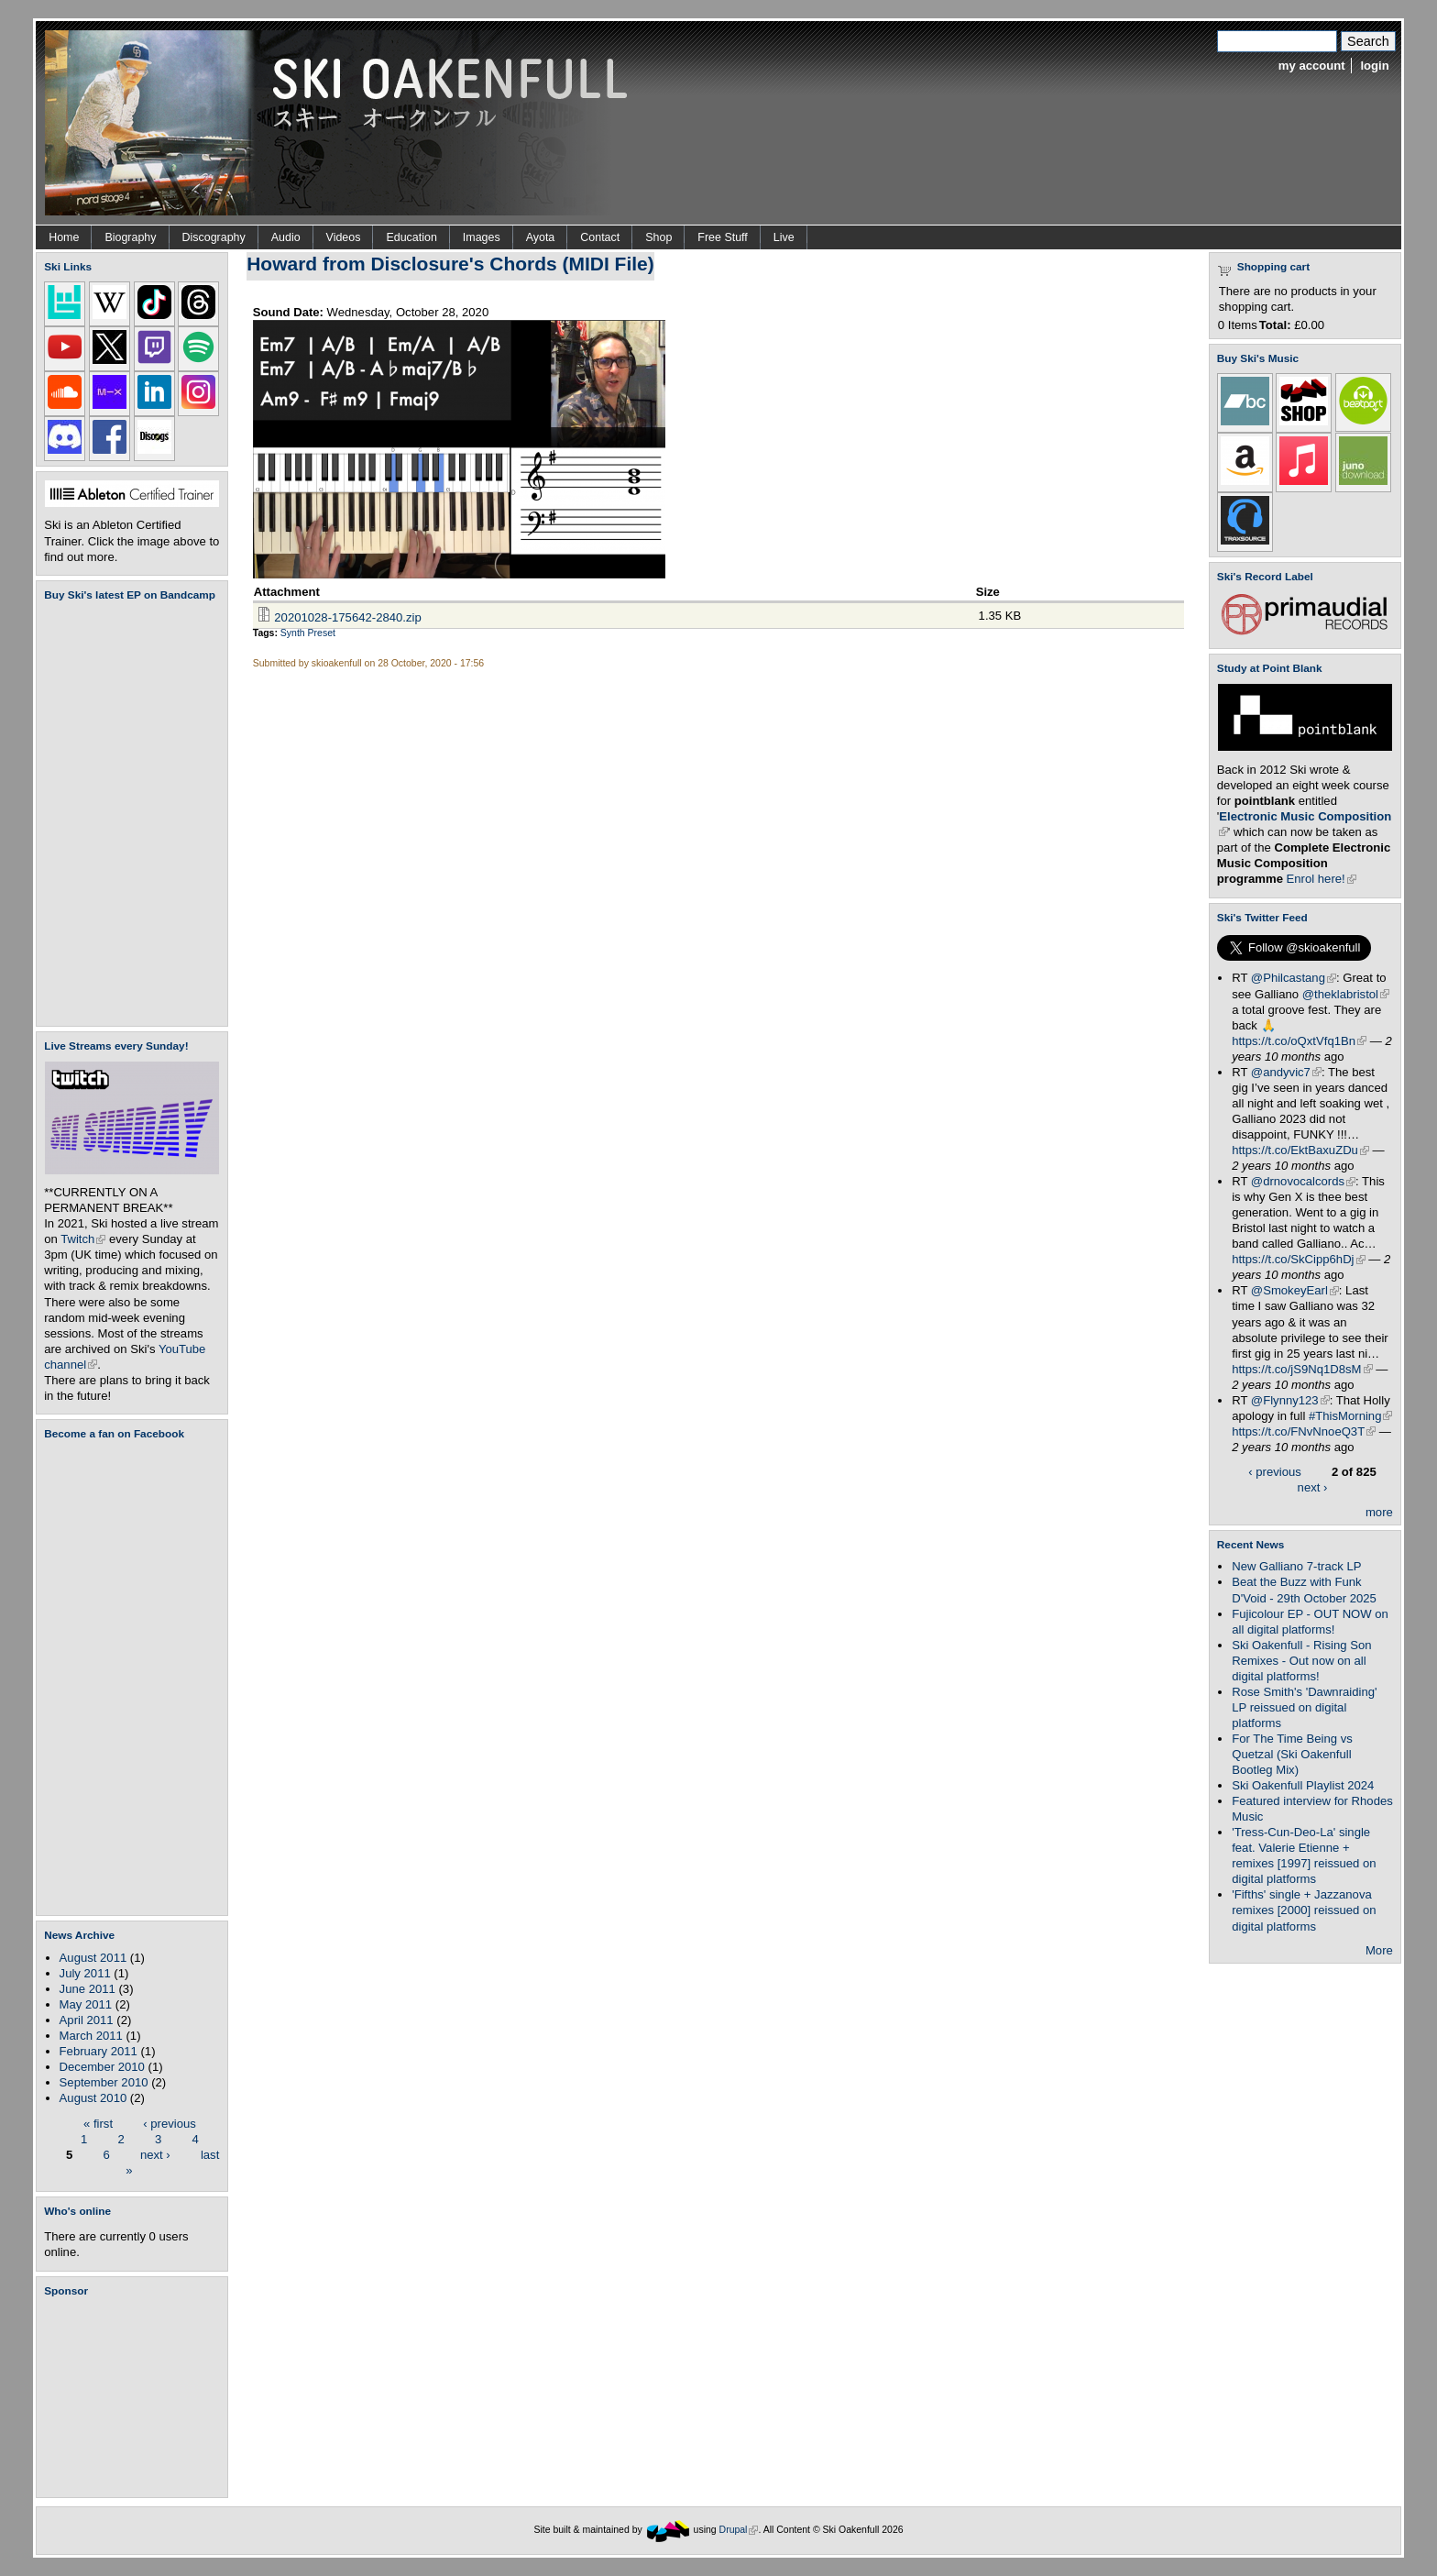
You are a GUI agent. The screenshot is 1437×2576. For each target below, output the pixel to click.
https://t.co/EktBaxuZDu (1300, 1150)
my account (1311, 65)
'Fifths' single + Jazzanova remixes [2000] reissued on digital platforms (1304, 1910)
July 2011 (85, 1973)
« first (98, 2123)
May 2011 (86, 2004)
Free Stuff (722, 237)
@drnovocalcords (1303, 1181)
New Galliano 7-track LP (1296, 1566)
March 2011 (91, 2035)
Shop (658, 237)
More (1379, 1950)
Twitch (82, 1239)
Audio (286, 237)
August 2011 (93, 1958)
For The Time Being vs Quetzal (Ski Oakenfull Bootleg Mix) (1292, 1754)
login (1374, 65)
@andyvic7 (1286, 1072)
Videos (343, 237)
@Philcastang (1293, 978)
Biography (130, 237)
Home (64, 237)
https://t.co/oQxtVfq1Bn (1299, 1041)
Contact (600, 237)
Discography (214, 237)
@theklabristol (1345, 994)
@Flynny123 (1290, 1400)
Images (481, 237)
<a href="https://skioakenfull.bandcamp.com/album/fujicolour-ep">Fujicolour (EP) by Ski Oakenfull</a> (126, 814)
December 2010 (102, 2067)
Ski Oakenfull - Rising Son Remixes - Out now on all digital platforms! (1301, 1660)
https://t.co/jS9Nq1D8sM (1302, 1369)
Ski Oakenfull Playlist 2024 (1303, 1785)
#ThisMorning (1350, 1416)
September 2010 (104, 2082)
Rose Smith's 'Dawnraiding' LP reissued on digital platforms (1304, 1707)
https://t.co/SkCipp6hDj (1298, 1259)
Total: (1275, 325)
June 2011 (87, 1989)
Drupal (739, 2530)
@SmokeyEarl (1295, 1290)
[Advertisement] (135, 2397)
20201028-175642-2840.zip (347, 617)
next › (155, 2154)
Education (411, 237)
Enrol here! (1321, 879)
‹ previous (169, 2123)
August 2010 (93, 2098)
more (1379, 1512)
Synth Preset (307, 633)
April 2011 (87, 2020)
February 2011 (98, 2051)
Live (784, 237)
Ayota (540, 237)
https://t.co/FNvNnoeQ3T (1304, 1431)
